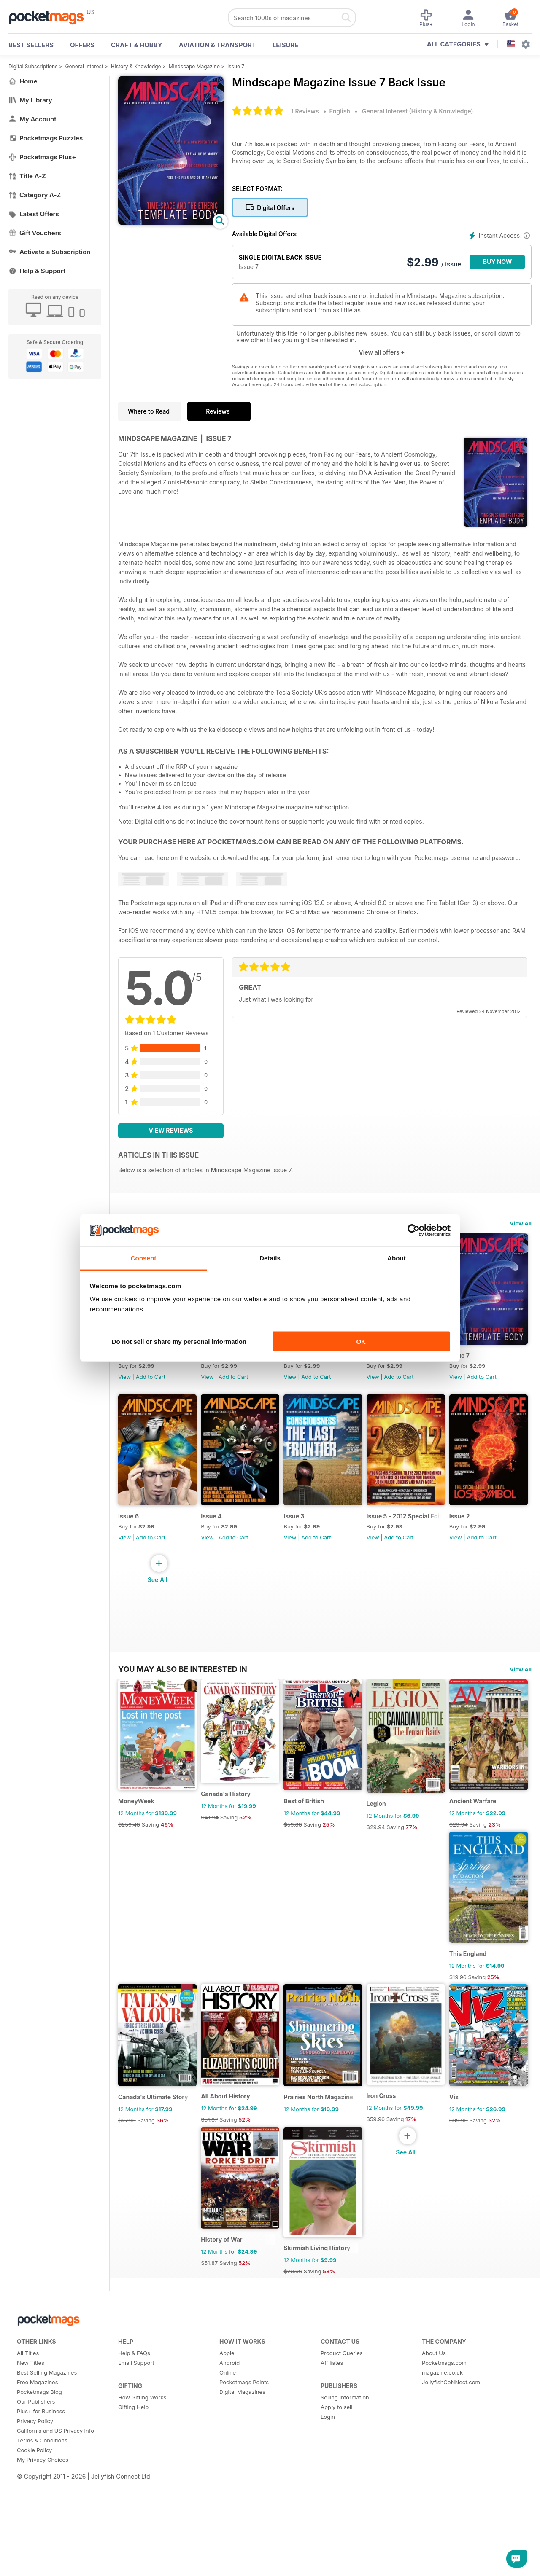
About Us (434, 2542)
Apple (227, 2542)
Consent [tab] (144, 1258)
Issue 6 (215, 1526)
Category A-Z (34, 195)
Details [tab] (270, 1258)
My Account (32, 119)
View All (521, 1223)
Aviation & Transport (217, 45)
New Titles (30, 2552)
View (124, 1381)
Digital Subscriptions (33, 66)
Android (229, 2552)
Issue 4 (301, 1526)
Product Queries (342, 2542)
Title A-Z (27, 176)
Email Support (136, 2552)
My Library (30, 100)
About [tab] (396, 1258)
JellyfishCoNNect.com (451, 2571)
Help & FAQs (134, 2542)
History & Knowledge (136, 66)
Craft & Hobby (136, 45)
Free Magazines (37, 2571)
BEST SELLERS (31, 45)
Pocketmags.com (444, 2552)
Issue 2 (215, 1692)
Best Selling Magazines (47, 2562)
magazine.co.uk (442, 2562)
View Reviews (171, 1130)
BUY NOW (497, 261)
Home (23, 81)
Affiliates (332, 2552)
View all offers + (382, 352)
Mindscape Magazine (194, 66)
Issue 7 (235, 66)
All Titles (28, 2542)
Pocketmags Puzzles (45, 138)
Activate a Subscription (49, 252)
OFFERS (82, 45)
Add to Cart (150, 1381)
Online (227, 2562)
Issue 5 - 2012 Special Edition (157, 1692)
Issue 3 (388, 1526)
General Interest (84, 66)
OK (361, 1341)
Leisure (286, 45)
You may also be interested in (182, 1748)
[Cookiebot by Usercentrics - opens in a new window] (414, 1230)
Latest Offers (33, 214)
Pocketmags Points (244, 2571)
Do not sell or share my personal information (179, 1341)
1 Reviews (305, 111)
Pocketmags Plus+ (42, 157)
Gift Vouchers (34, 233)
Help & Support (36, 271)
